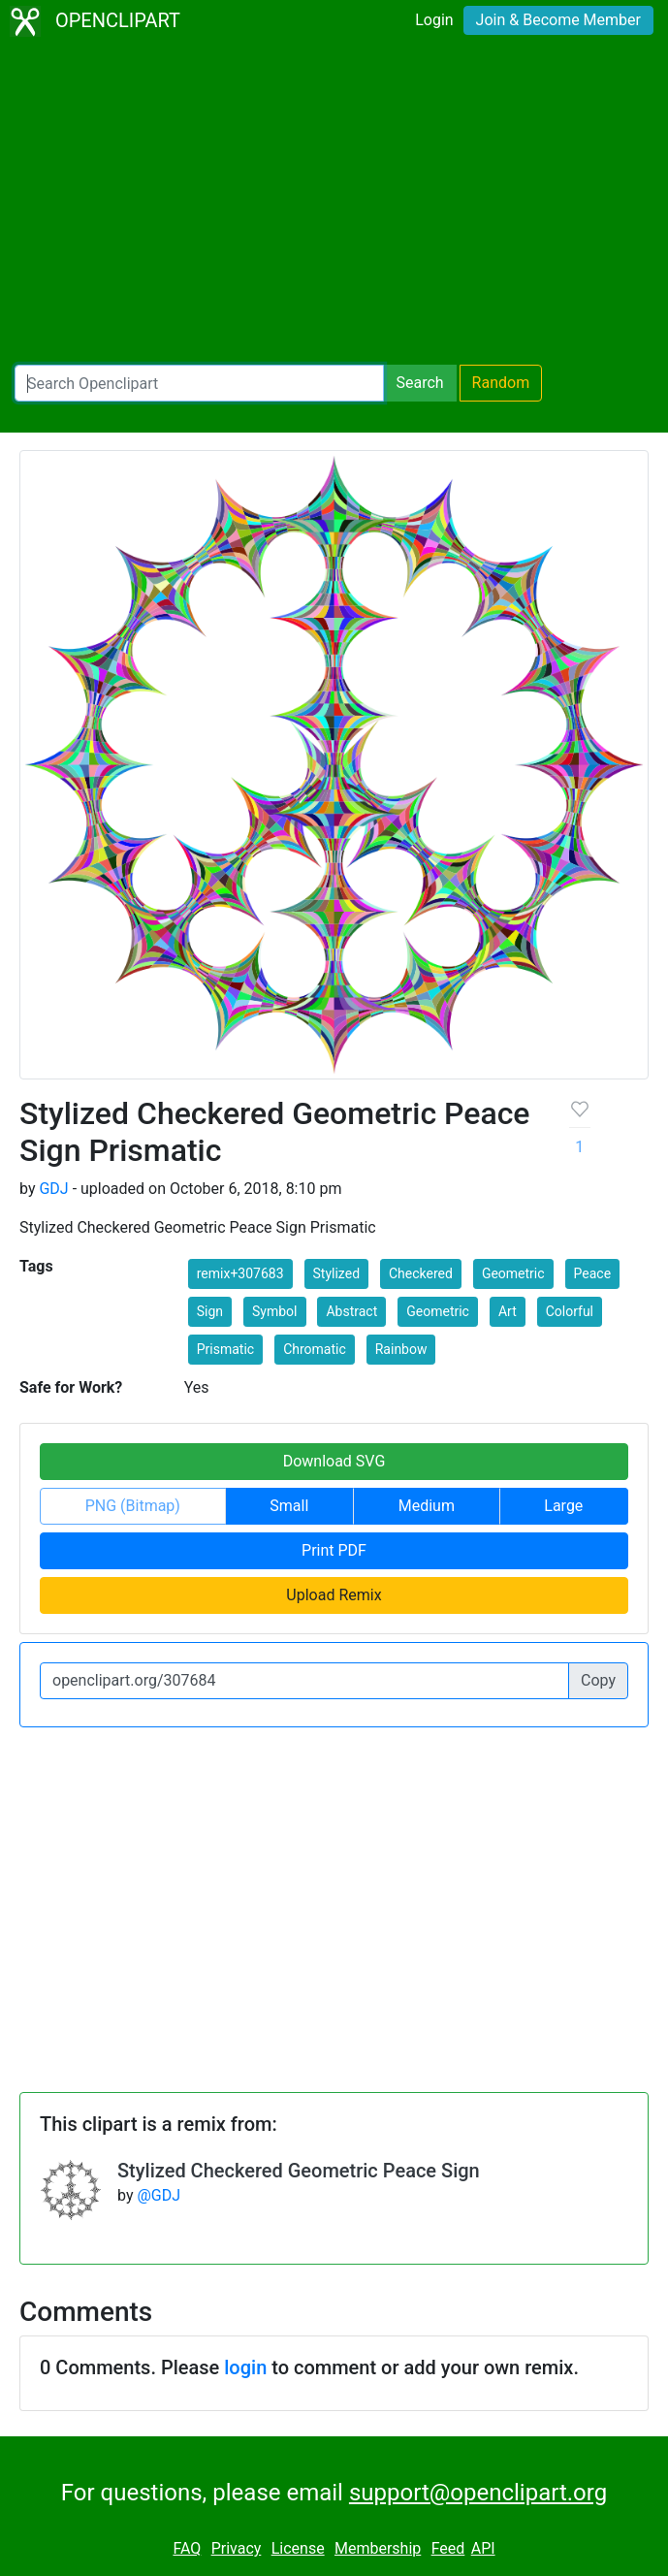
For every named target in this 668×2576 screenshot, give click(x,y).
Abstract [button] (351, 1311)
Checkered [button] (421, 1273)
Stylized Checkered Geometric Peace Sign (298, 2170)
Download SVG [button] (334, 1461)
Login (434, 20)
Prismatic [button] (225, 1349)
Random (501, 382)
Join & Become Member (558, 20)
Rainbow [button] (401, 1349)
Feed (448, 2548)
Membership (377, 2548)
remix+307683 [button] (240, 1273)
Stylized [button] (336, 1273)
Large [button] (563, 1506)
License (298, 2548)
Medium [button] (426, 1506)
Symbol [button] (274, 1311)
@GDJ (158, 2195)
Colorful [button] (569, 1311)
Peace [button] (593, 1273)
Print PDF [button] (334, 1550)
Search (419, 382)
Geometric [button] (513, 1273)
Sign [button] (210, 1311)
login (245, 2367)
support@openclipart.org (478, 2492)
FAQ (187, 2548)
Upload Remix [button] (333, 1595)
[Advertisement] (334, 203)
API (483, 2548)
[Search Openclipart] (199, 383)
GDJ (53, 1188)
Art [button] (507, 1311)
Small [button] (289, 1506)
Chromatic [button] (314, 1349)
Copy (598, 1680)
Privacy (236, 2548)
